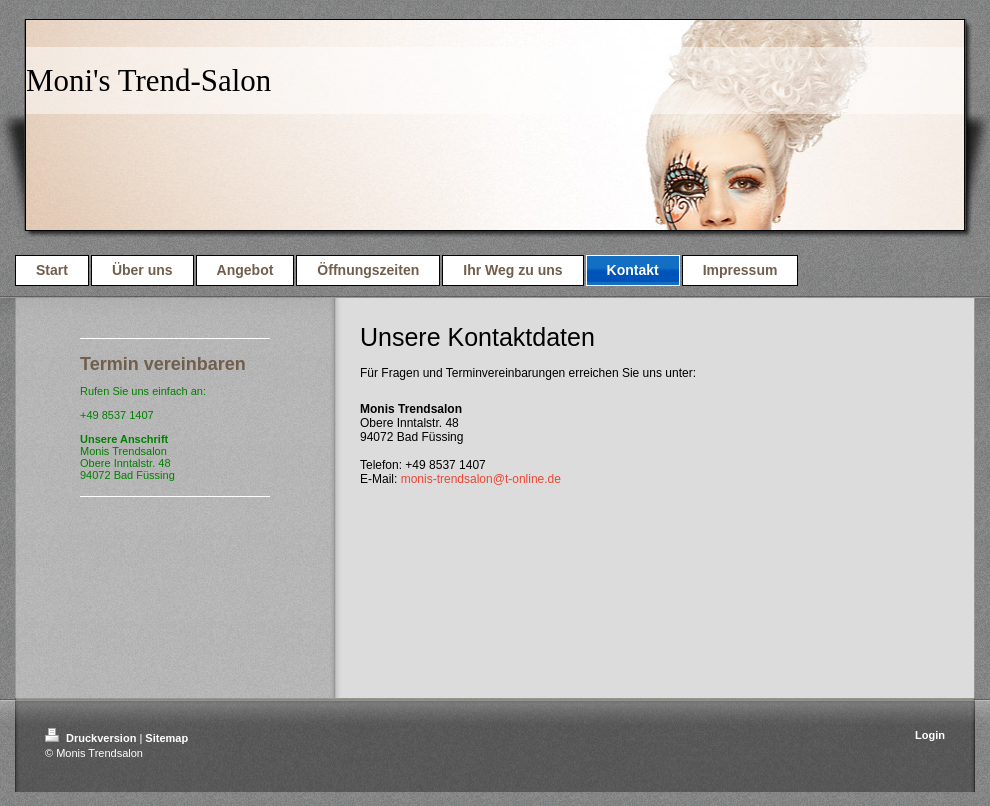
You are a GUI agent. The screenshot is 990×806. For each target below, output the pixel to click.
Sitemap (166, 738)
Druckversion (92, 738)
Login (930, 735)
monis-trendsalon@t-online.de (481, 479)
